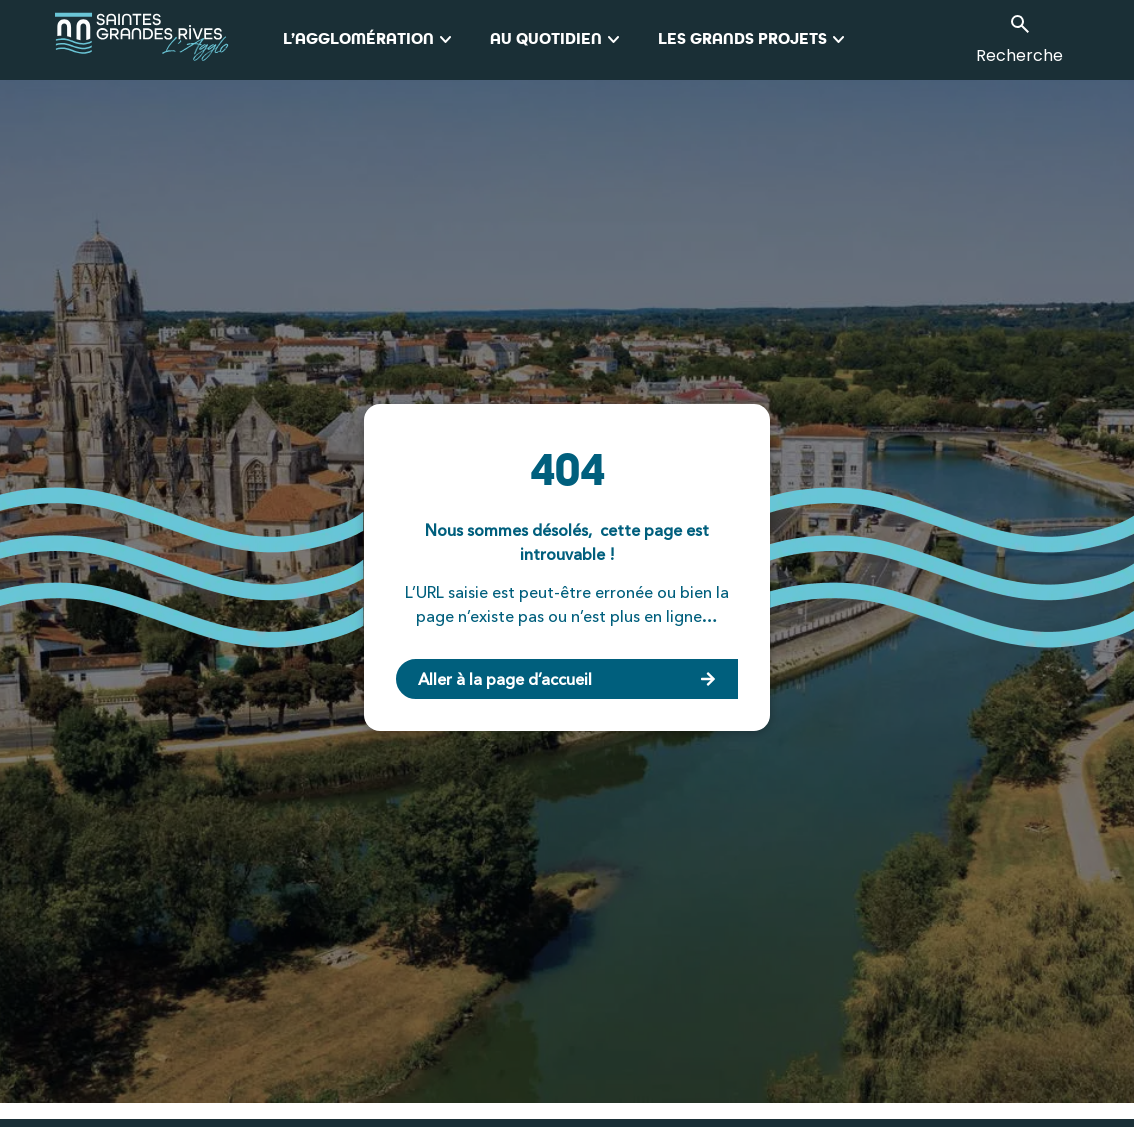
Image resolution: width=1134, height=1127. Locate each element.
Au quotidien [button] (558, 40)
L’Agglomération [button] (370, 40)
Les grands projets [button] (754, 40)
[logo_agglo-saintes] (169, 40)
